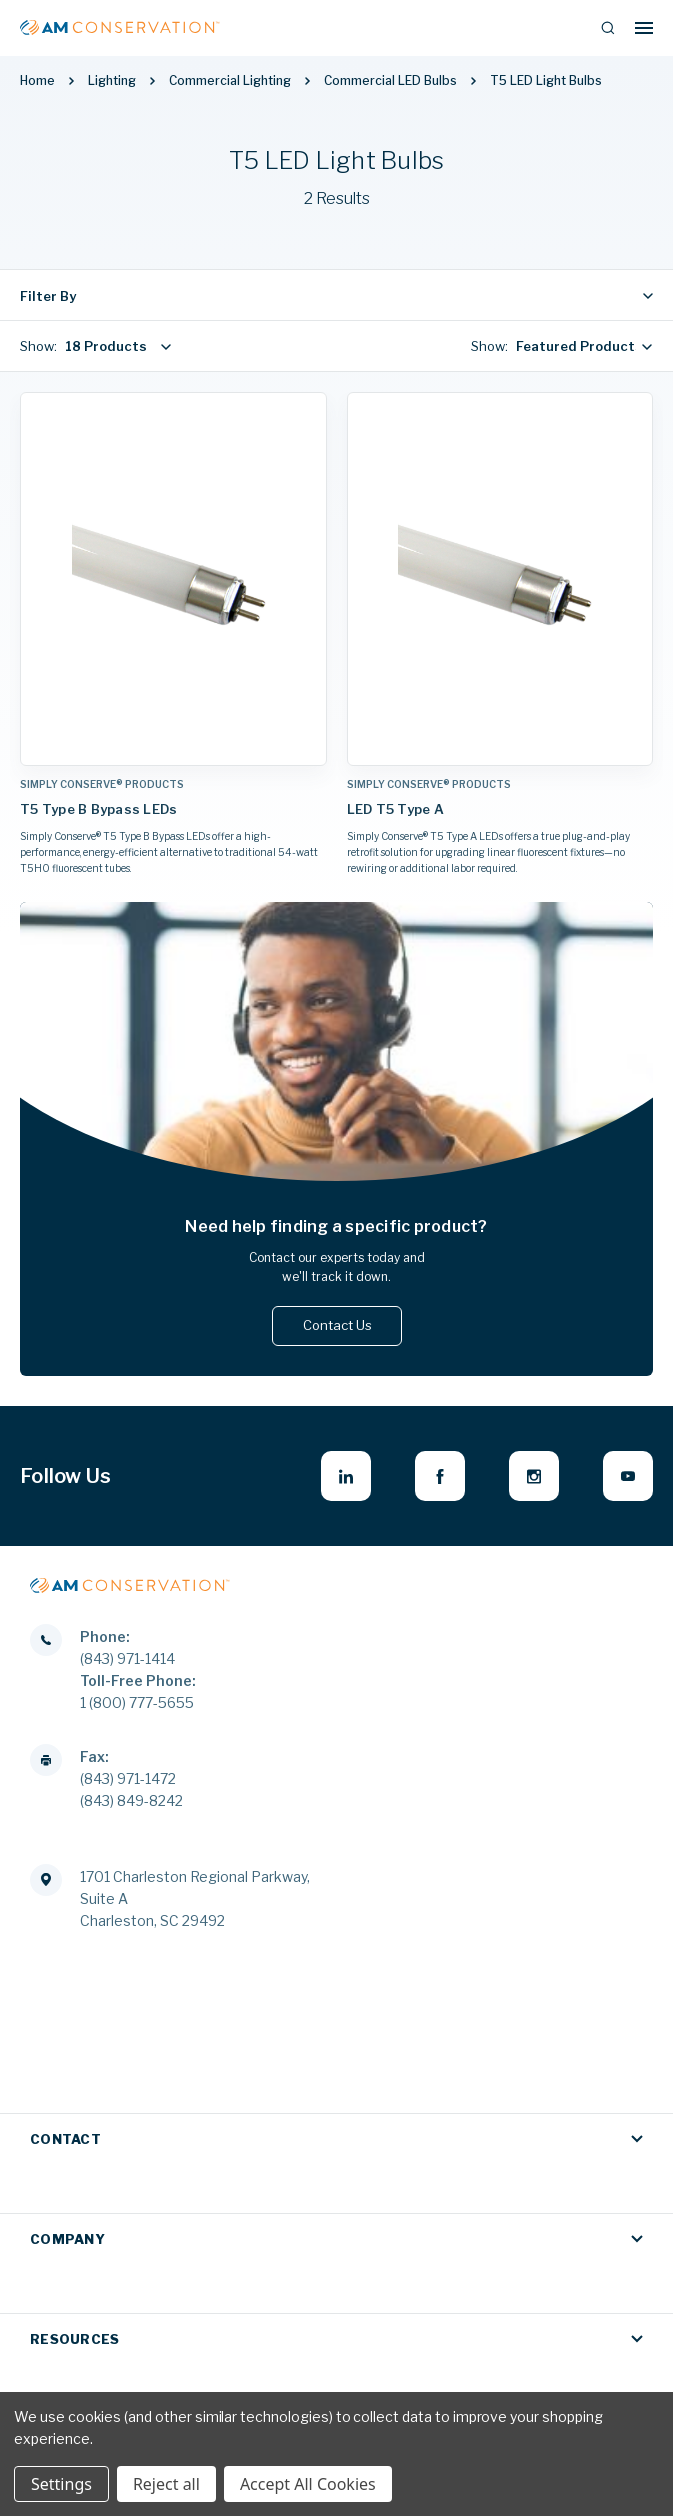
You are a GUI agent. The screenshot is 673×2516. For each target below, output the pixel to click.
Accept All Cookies (308, 2484)
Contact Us (336, 1325)
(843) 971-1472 (128, 1778)
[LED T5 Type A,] (500, 579)
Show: (38, 346)
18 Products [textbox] (106, 346)
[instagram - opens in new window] (534, 1476)
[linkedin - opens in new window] (346, 1476)
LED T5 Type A (395, 809)
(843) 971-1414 (127, 1658)
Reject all (166, 2484)
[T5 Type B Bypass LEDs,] (173, 579)
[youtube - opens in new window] (628, 1476)
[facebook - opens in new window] (440, 1476)
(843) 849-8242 (131, 1800)
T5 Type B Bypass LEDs (98, 809)
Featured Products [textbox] (579, 346)
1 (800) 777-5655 (137, 1702)
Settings (61, 2484)
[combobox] (114, 346)
